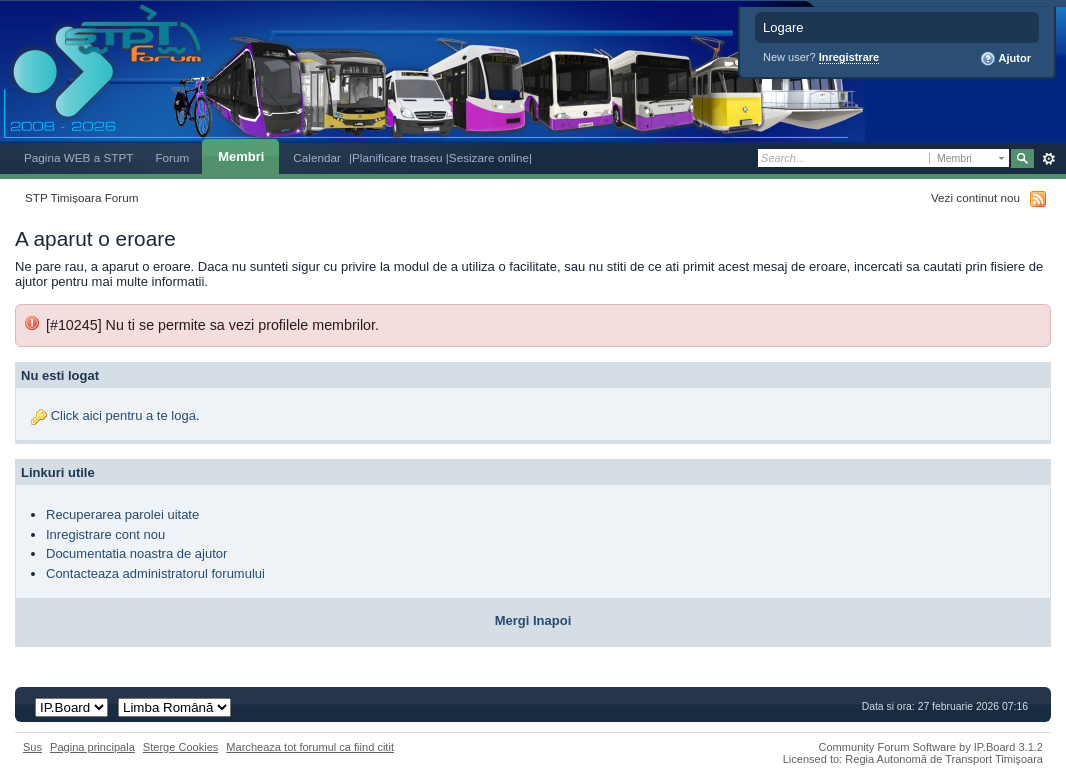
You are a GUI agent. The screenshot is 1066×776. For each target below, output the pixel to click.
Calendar (317, 157)
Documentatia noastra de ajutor (136, 553)
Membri (241, 156)
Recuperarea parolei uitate (122, 514)
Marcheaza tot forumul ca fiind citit (310, 747)
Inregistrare (849, 57)
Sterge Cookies (181, 747)
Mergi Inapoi (533, 620)
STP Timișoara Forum (81, 197)
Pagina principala (92, 747)
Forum (172, 157)
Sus (32, 747)
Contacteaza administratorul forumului (155, 573)
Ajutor (1005, 59)
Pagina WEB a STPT (78, 157)
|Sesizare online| (489, 157)
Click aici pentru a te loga (123, 415)
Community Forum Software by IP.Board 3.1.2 (930, 747)
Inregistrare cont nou (105, 534)
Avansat (1048, 159)
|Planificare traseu (397, 157)
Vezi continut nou (975, 197)
